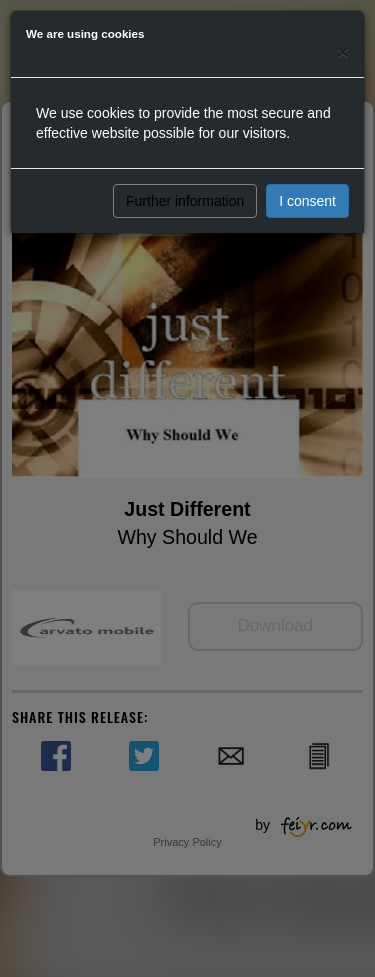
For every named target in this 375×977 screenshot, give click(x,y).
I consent (307, 201)
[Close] (343, 51)
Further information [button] (185, 201)
